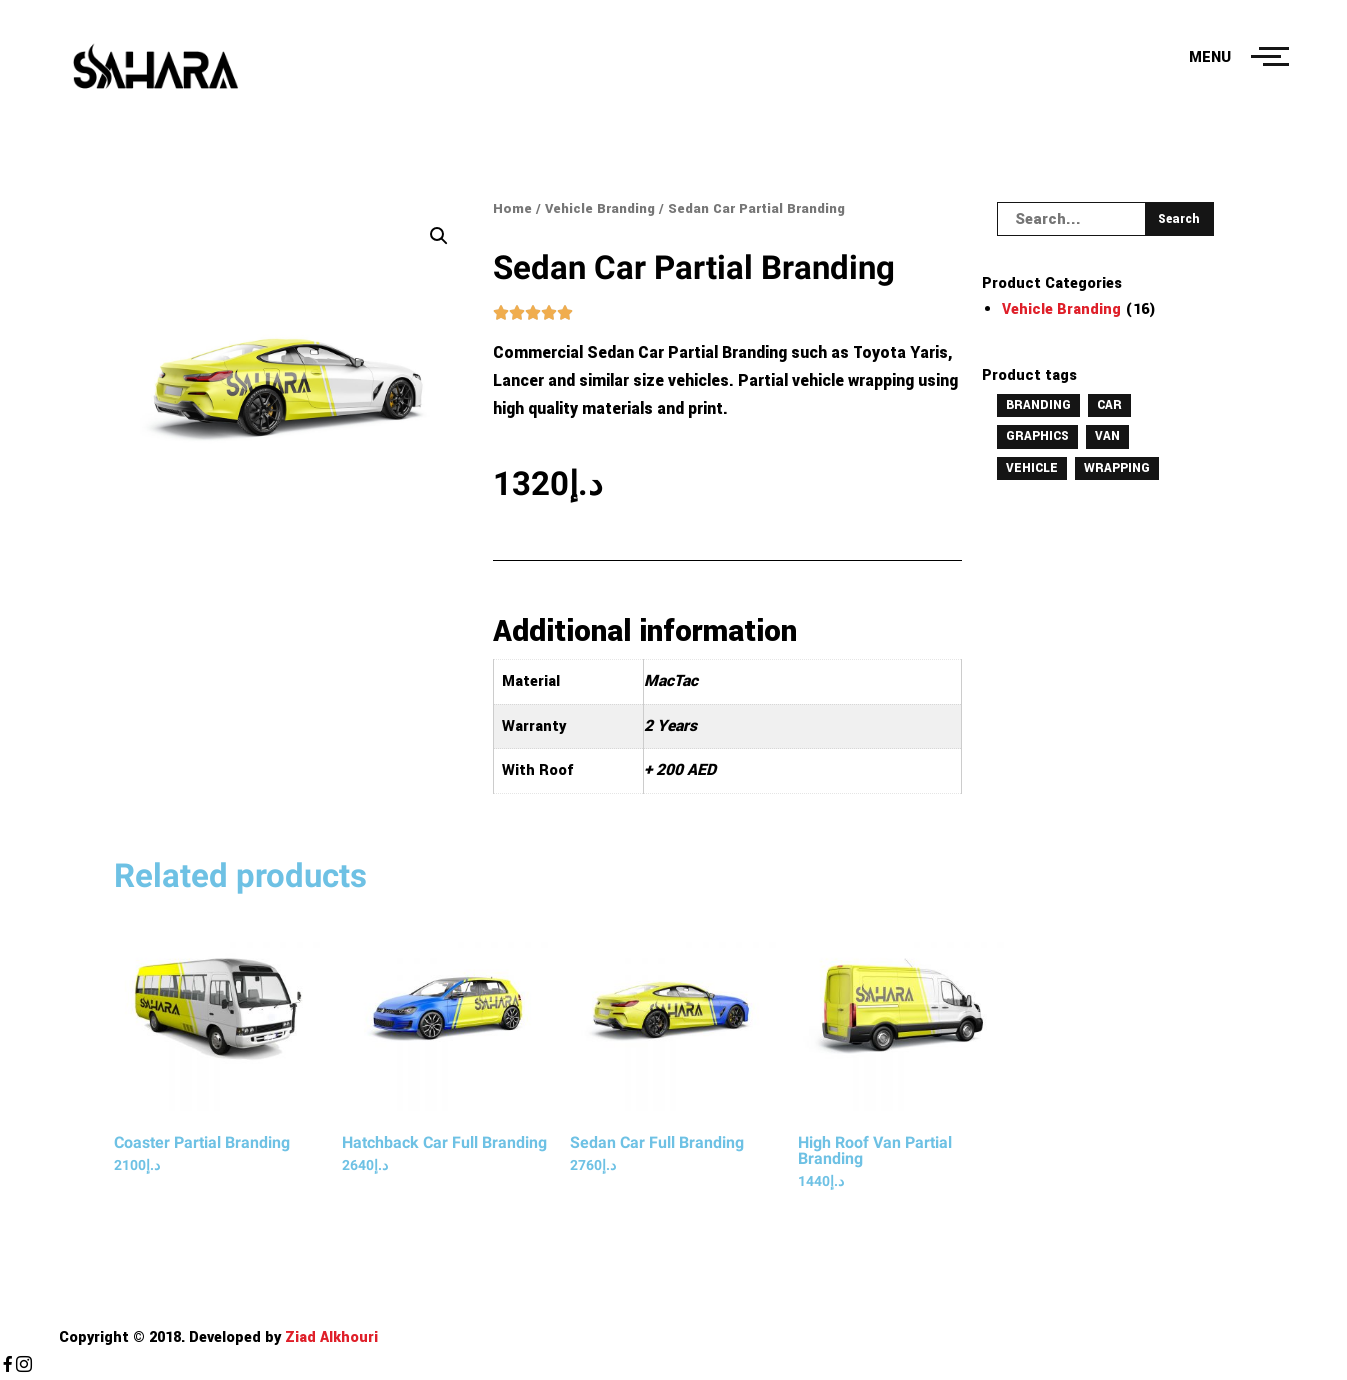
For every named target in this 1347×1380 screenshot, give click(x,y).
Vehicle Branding (600, 208)
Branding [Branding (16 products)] (1038, 405)
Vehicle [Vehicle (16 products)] (1032, 468)
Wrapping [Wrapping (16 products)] (1117, 468)
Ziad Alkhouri (329, 1337)
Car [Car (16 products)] (1109, 405)
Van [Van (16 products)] (1107, 436)
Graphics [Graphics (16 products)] (1037, 436)
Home (512, 208)
